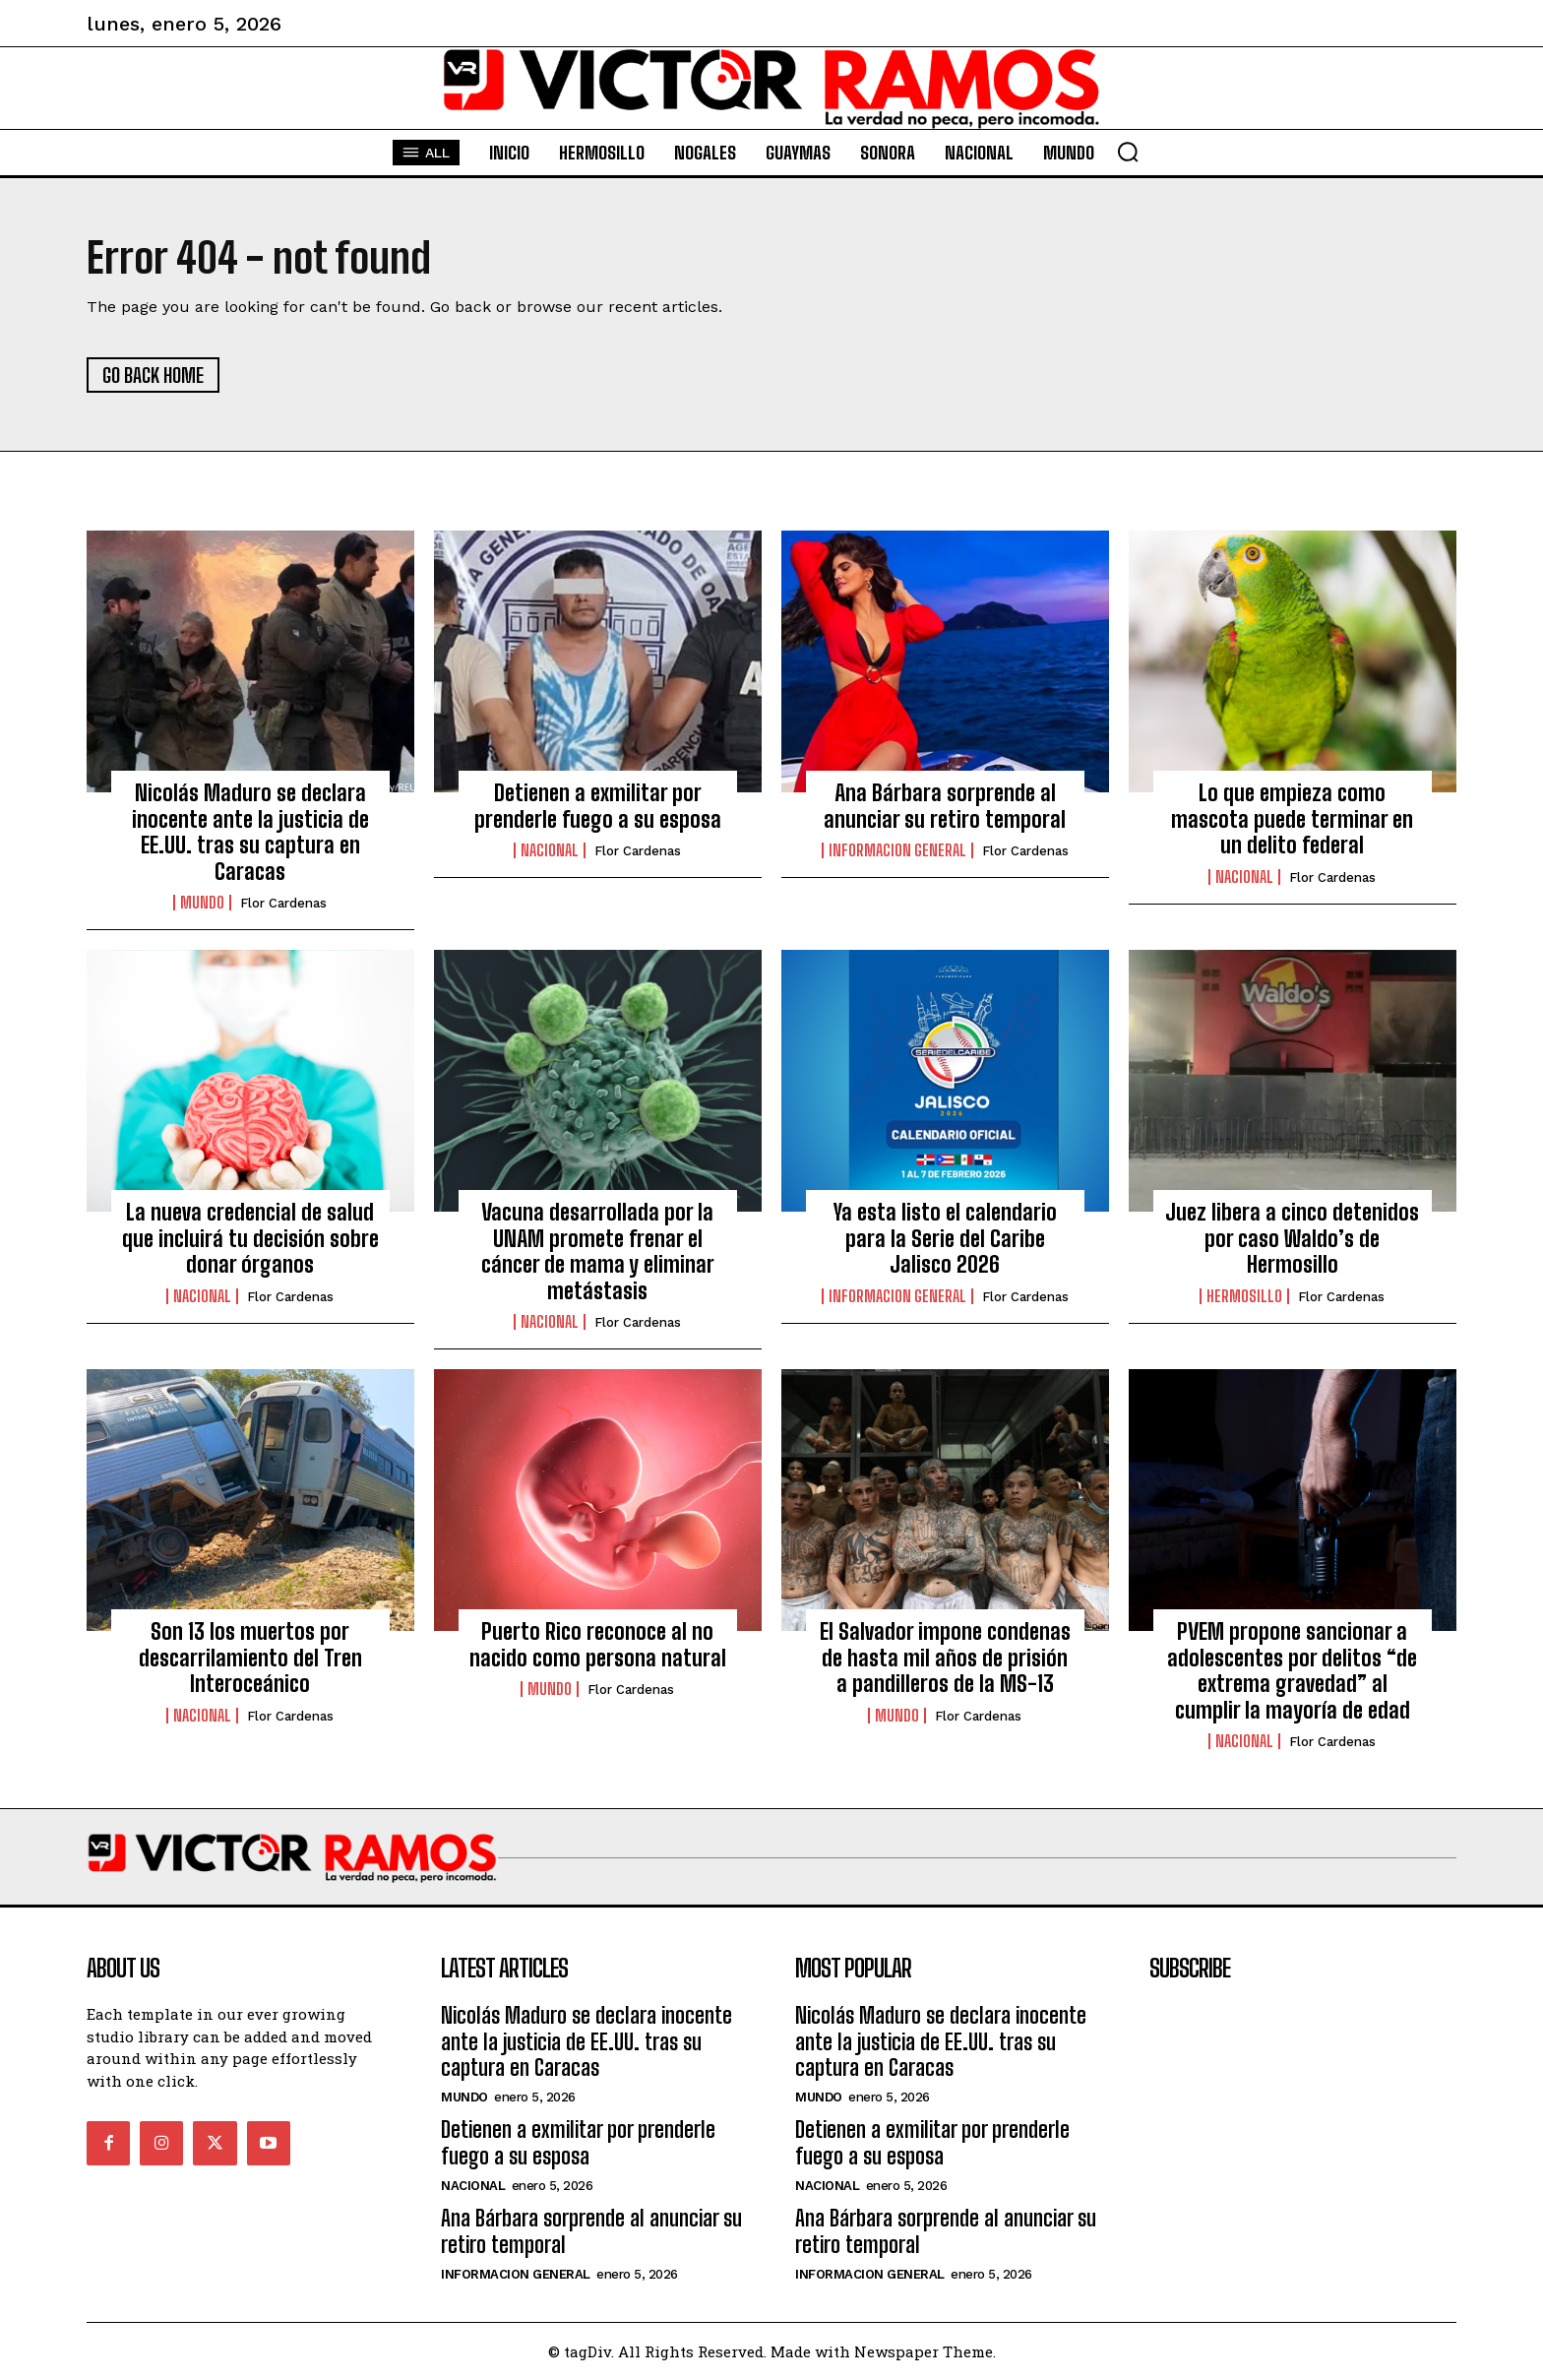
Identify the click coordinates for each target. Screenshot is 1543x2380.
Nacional (550, 850)
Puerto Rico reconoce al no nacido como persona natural (597, 1644)
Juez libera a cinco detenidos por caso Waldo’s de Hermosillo (1292, 1238)
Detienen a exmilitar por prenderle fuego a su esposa (597, 806)
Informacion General (897, 850)
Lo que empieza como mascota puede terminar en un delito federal (1292, 819)
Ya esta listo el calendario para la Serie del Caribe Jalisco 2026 (945, 1238)
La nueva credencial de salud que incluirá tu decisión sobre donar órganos (250, 1238)
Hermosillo (1244, 1296)
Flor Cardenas (283, 903)
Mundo (202, 902)
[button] (1127, 151)
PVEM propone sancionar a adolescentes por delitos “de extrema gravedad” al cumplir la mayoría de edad (1292, 1670)
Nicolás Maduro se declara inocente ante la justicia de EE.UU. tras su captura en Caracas (250, 832)
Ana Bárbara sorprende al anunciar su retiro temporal (945, 806)
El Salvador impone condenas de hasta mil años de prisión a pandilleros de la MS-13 (945, 1657)
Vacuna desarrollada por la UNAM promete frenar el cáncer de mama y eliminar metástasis (597, 1251)
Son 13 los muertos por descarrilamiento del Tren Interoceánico (250, 1657)
